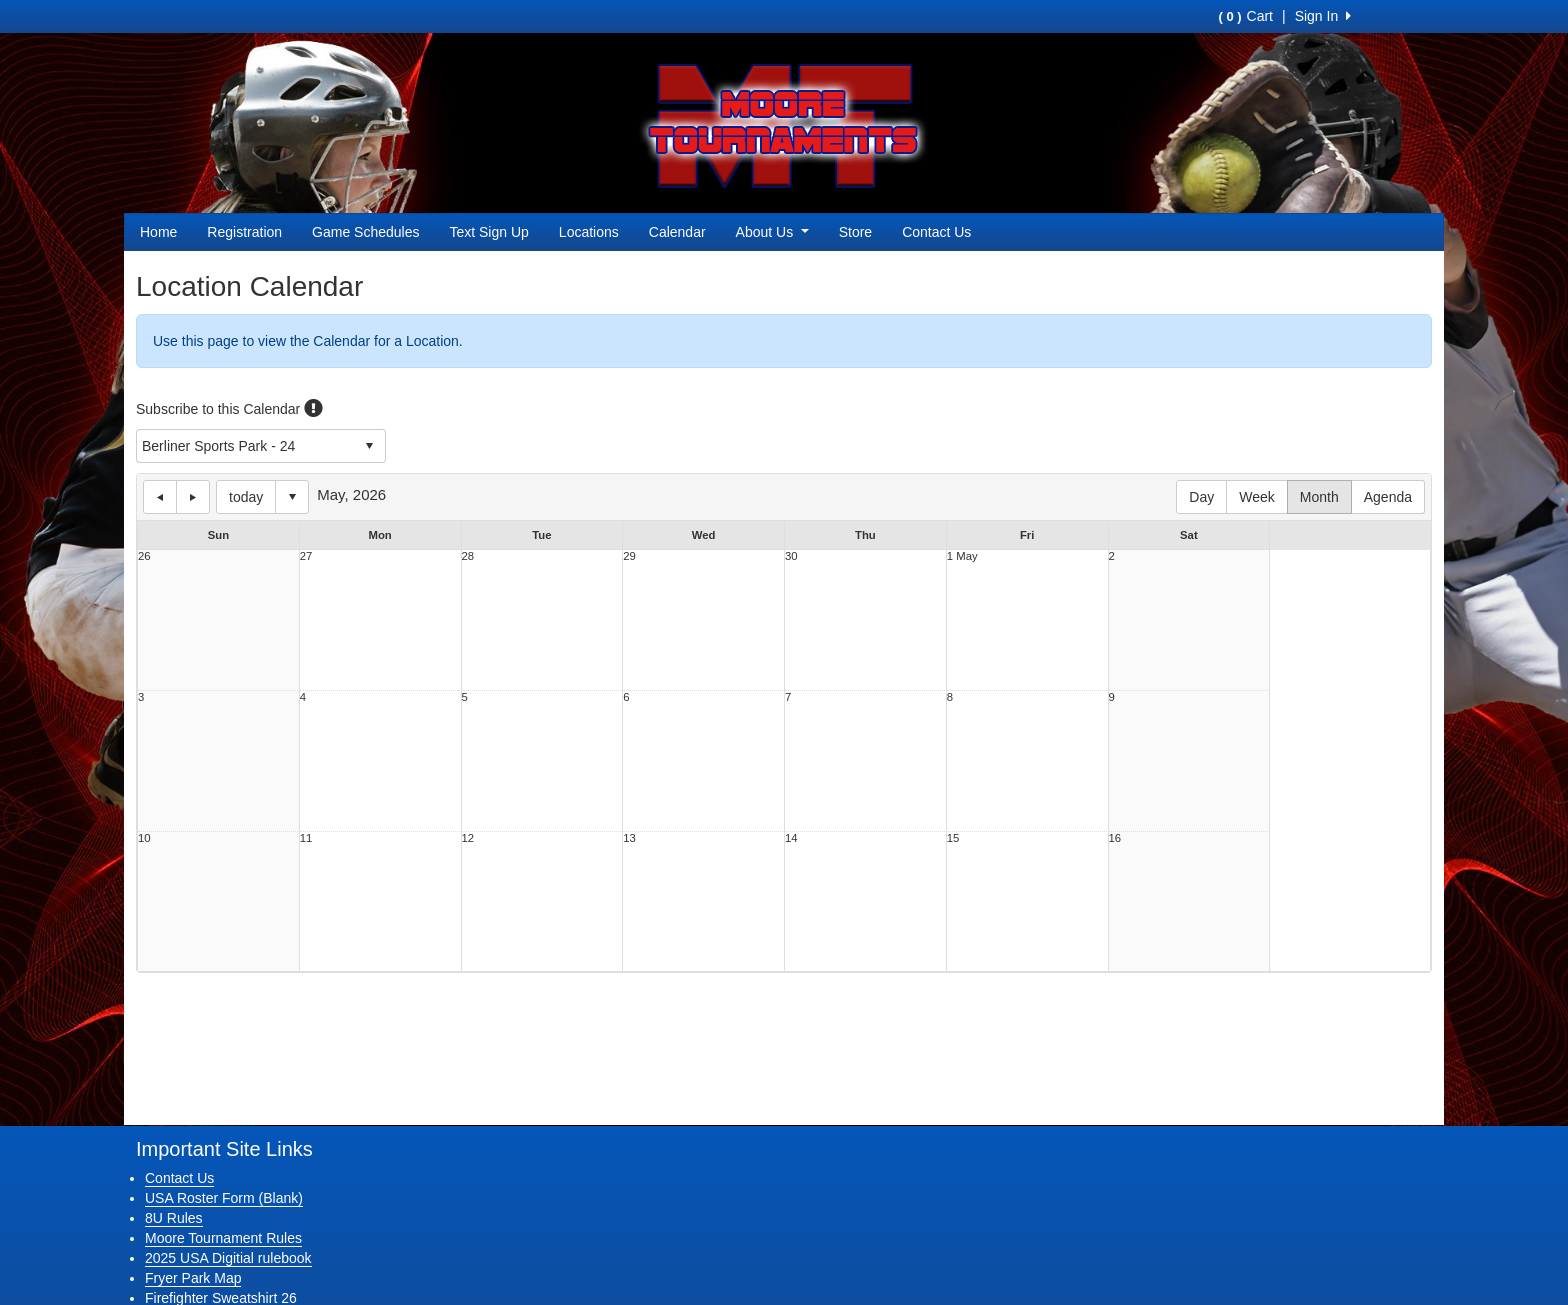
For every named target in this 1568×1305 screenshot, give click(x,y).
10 (144, 838)
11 (306, 838)
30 (791, 556)
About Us (772, 232)
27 (306, 556)
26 (144, 556)
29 (629, 556)
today (246, 497)
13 (629, 838)
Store (855, 232)
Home (158, 232)
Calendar (677, 232)
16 (1115, 838)
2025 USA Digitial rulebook (228, 1258)
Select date (292, 497)
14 (791, 838)
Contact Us (936, 232)
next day (193, 497)
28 (468, 556)
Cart (1246, 16)
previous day (160, 497)
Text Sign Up (488, 232)
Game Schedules (365, 232)
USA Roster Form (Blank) (224, 1198)
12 (468, 838)
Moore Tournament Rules (223, 1238)
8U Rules (174, 1218)
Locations (589, 232)
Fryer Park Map (193, 1278)
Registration (244, 232)
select (369, 446)
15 (953, 838)
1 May (962, 556)
